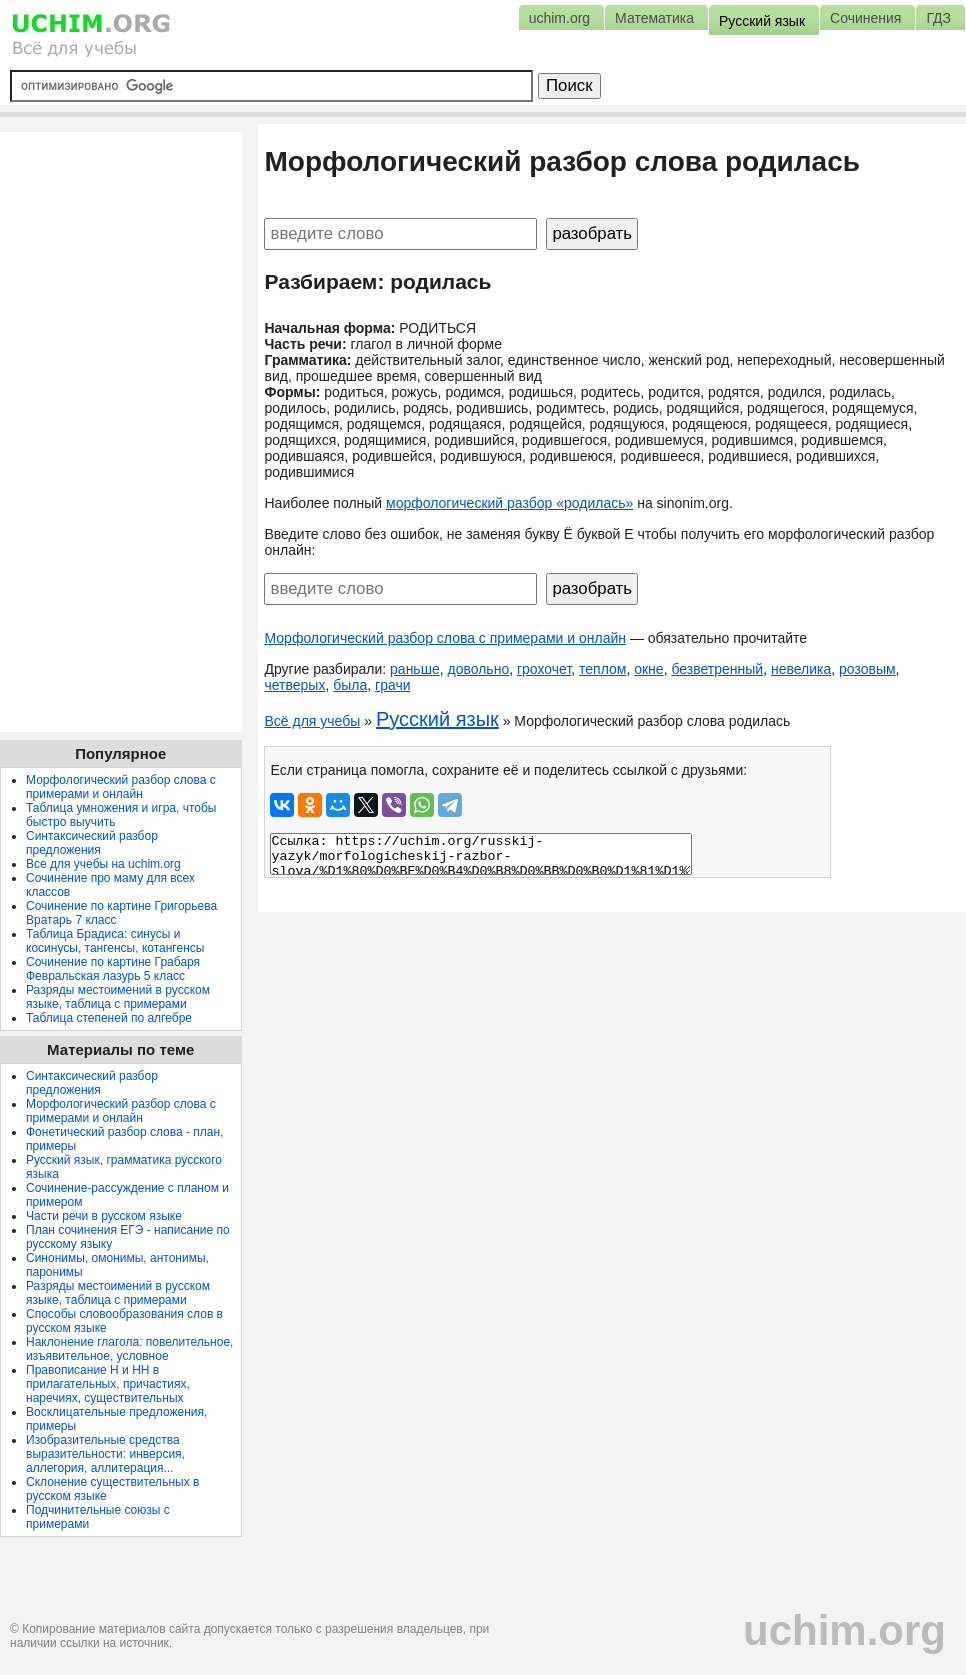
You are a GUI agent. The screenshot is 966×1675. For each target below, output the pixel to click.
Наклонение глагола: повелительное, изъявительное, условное (129, 1349)
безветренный (717, 669)
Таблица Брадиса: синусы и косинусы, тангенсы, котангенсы (115, 941)
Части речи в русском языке (104, 1216)
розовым (867, 669)
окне (648, 669)
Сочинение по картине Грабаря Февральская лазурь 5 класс (113, 969)
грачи (393, 685)
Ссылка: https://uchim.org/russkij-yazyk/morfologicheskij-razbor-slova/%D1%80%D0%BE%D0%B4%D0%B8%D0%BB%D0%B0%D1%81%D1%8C (481, 854)
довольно (478, 669)
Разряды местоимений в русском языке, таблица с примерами (118, 997)
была (350, 685)
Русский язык (437, 719)
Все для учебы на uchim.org (103, 864)
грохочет (544, 669)
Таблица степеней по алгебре (109, 1018)
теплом (602, 669)
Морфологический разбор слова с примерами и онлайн (445, 638)
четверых (294, 685)
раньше (415, 669)
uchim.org (844, 1630)
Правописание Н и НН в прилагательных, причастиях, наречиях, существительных (108, 1384)
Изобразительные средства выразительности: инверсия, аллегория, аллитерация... (105, 1454)
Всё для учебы (312, 721)
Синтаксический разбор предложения (92, 843)
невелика (801, 669)
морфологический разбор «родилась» (509, 503)
